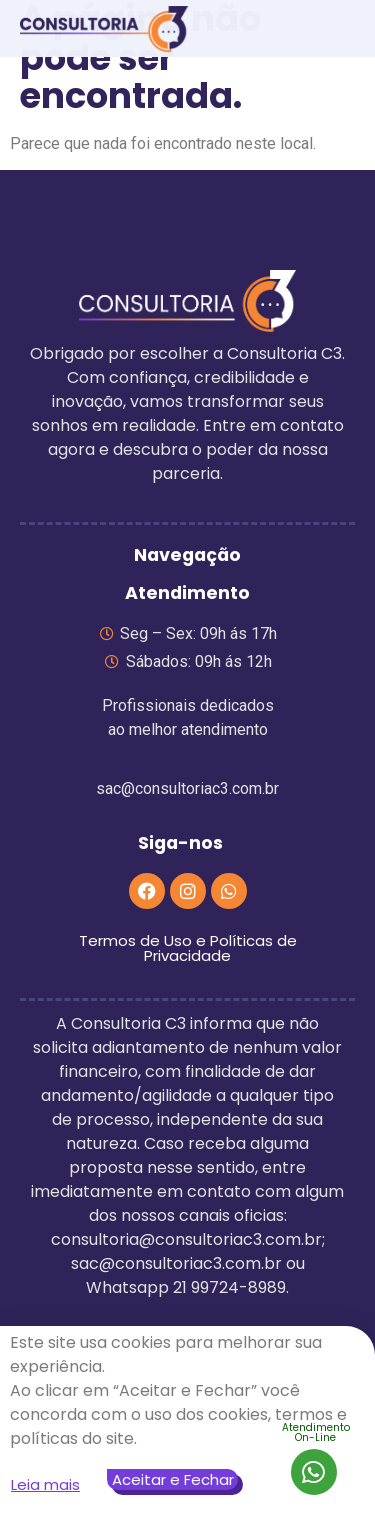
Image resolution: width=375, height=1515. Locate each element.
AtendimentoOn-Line (316, 1432)
